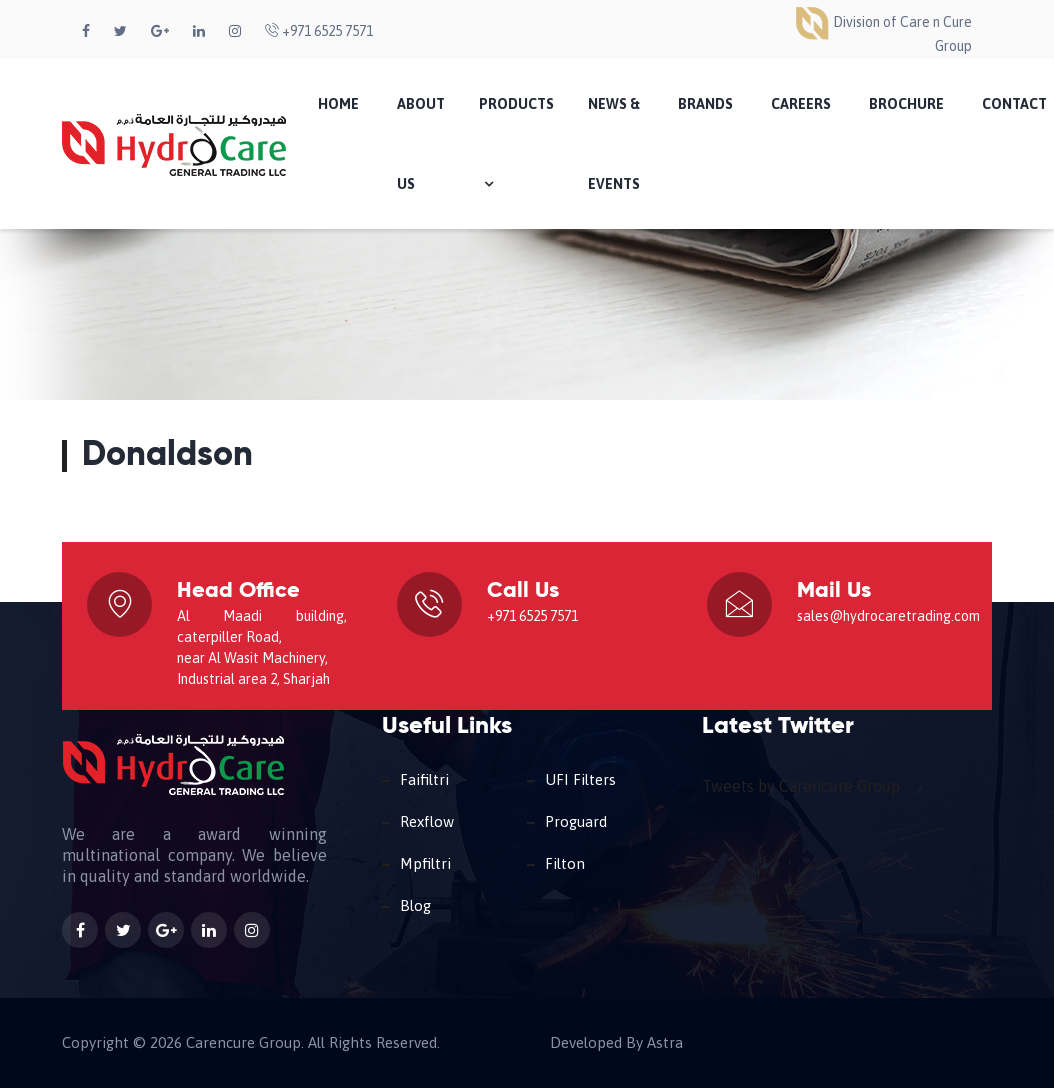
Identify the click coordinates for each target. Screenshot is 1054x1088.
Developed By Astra (616, 1043)
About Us (421, 144)
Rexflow (427, 821)
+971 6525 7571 (319, 31)
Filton (565, 863)
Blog (415, 905)
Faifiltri (424, 779)
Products (516, 143)
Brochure (906, 104)
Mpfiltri (425, 863)
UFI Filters (580, 779)
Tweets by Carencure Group (801, 786)
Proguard (576, 821)
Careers (801, 104)
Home (338, 104)
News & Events (614, 144)
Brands (705, 104)
